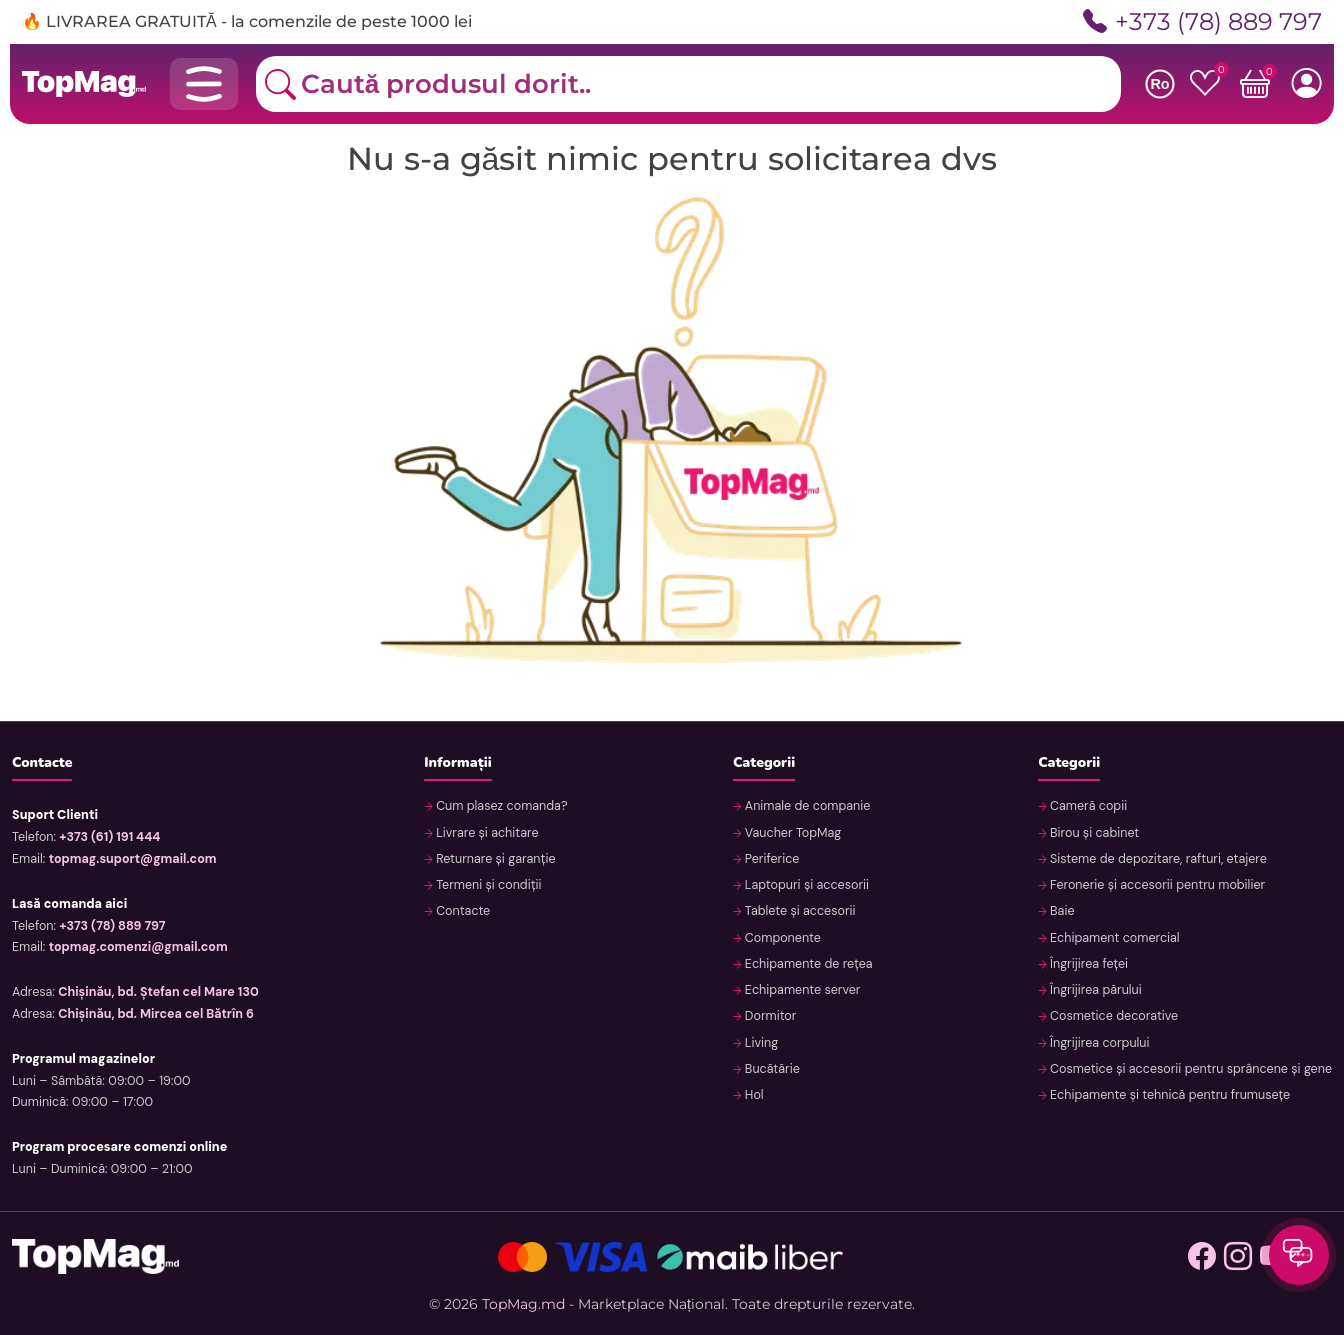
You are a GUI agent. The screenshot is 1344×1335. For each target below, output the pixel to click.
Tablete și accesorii (799, 911)
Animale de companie (806, 806)
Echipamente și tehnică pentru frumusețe (1168, 1095)
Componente (781, 938)
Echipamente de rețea (807, 964)
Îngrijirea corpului (1098, 1043)
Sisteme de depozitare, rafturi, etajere (1157, 859)
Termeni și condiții (487, 885)
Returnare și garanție (494, 859)
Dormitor (769, 1016)
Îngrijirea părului (1094, 990)
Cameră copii (1087, 806)
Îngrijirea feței (1087, 964)
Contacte (461, 911)
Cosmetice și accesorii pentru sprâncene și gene (1189, 1069)
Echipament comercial (1113, 938)
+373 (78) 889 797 (1202, 21)
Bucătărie (771, 1069)
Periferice (771, 859)
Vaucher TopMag (792, 833)
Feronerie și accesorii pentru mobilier (1156, 885)
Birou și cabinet (1093, 833)
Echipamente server (801, 990)
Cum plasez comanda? (500, 806)
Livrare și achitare (486, 833)
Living (760, 1043)
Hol (753, 1095)
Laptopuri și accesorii (805, 885)
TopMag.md (523, 1304)
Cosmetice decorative (1113, 1016)
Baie (1061, 911)
